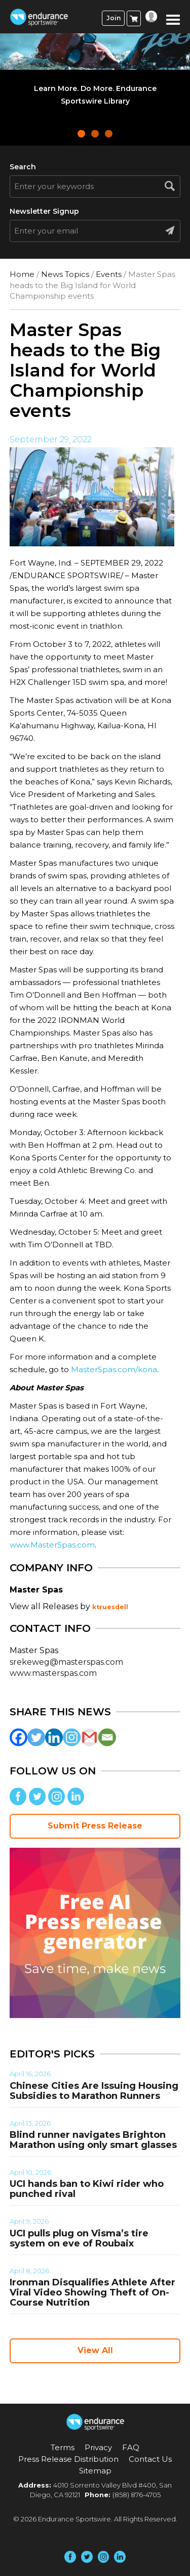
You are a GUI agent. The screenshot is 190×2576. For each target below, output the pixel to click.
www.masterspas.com (53, 1673)
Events (109, 274)
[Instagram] (72, 1737)
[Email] (107, 1737)
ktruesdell (110, 1607)
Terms (62, 2447)
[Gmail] (89, 1737)
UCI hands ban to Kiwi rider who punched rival (87, 2188)
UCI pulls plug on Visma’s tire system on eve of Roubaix (79, 2238)
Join (113, 18)
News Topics (65, 274)
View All (95, 2350)
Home (22, 274)
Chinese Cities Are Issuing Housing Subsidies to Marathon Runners (94, 2090)
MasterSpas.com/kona (114, 1369)
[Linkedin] (54, 1737)
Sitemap (95, 2470)
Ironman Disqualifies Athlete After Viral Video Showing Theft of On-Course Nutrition (92, 2292)
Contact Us (150, 2459)
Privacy (98, 2447)
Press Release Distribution (68, 2459)
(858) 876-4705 (136, 2495)
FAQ (130, 2447)
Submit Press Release (95, 1826)
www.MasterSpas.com (52, 1545)
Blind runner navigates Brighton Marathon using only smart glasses (93, 2139)
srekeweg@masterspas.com (66, 1662)
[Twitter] (36, 1737)
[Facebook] (18, 1737)
